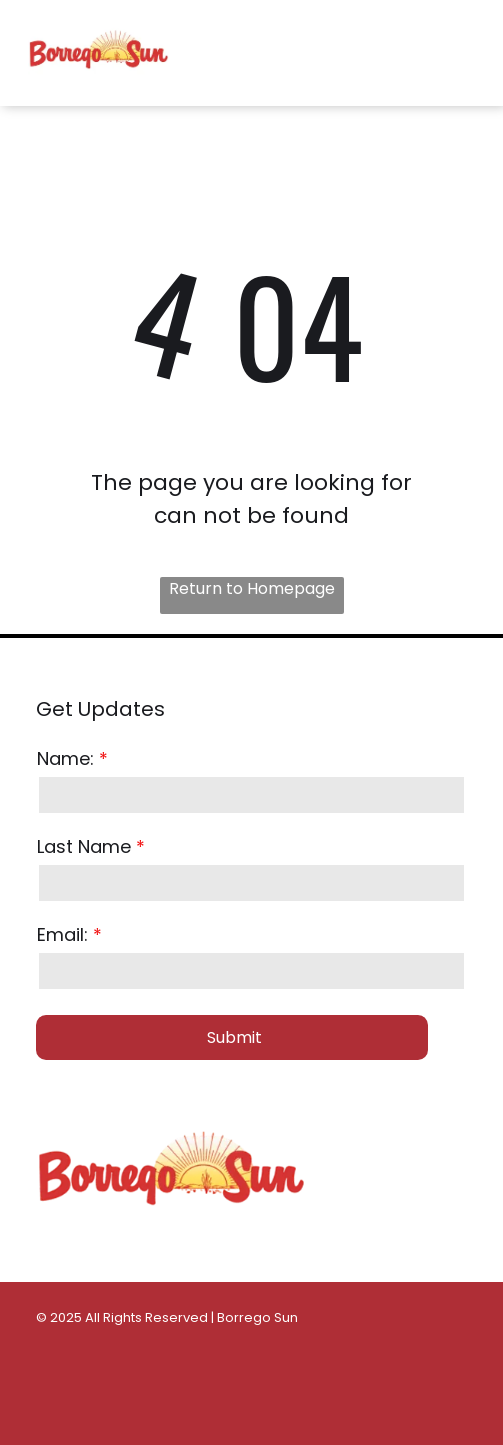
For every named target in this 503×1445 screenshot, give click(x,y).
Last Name (84, 846)
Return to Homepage (252, 588)
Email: (62, 934)
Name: (65, 758)
